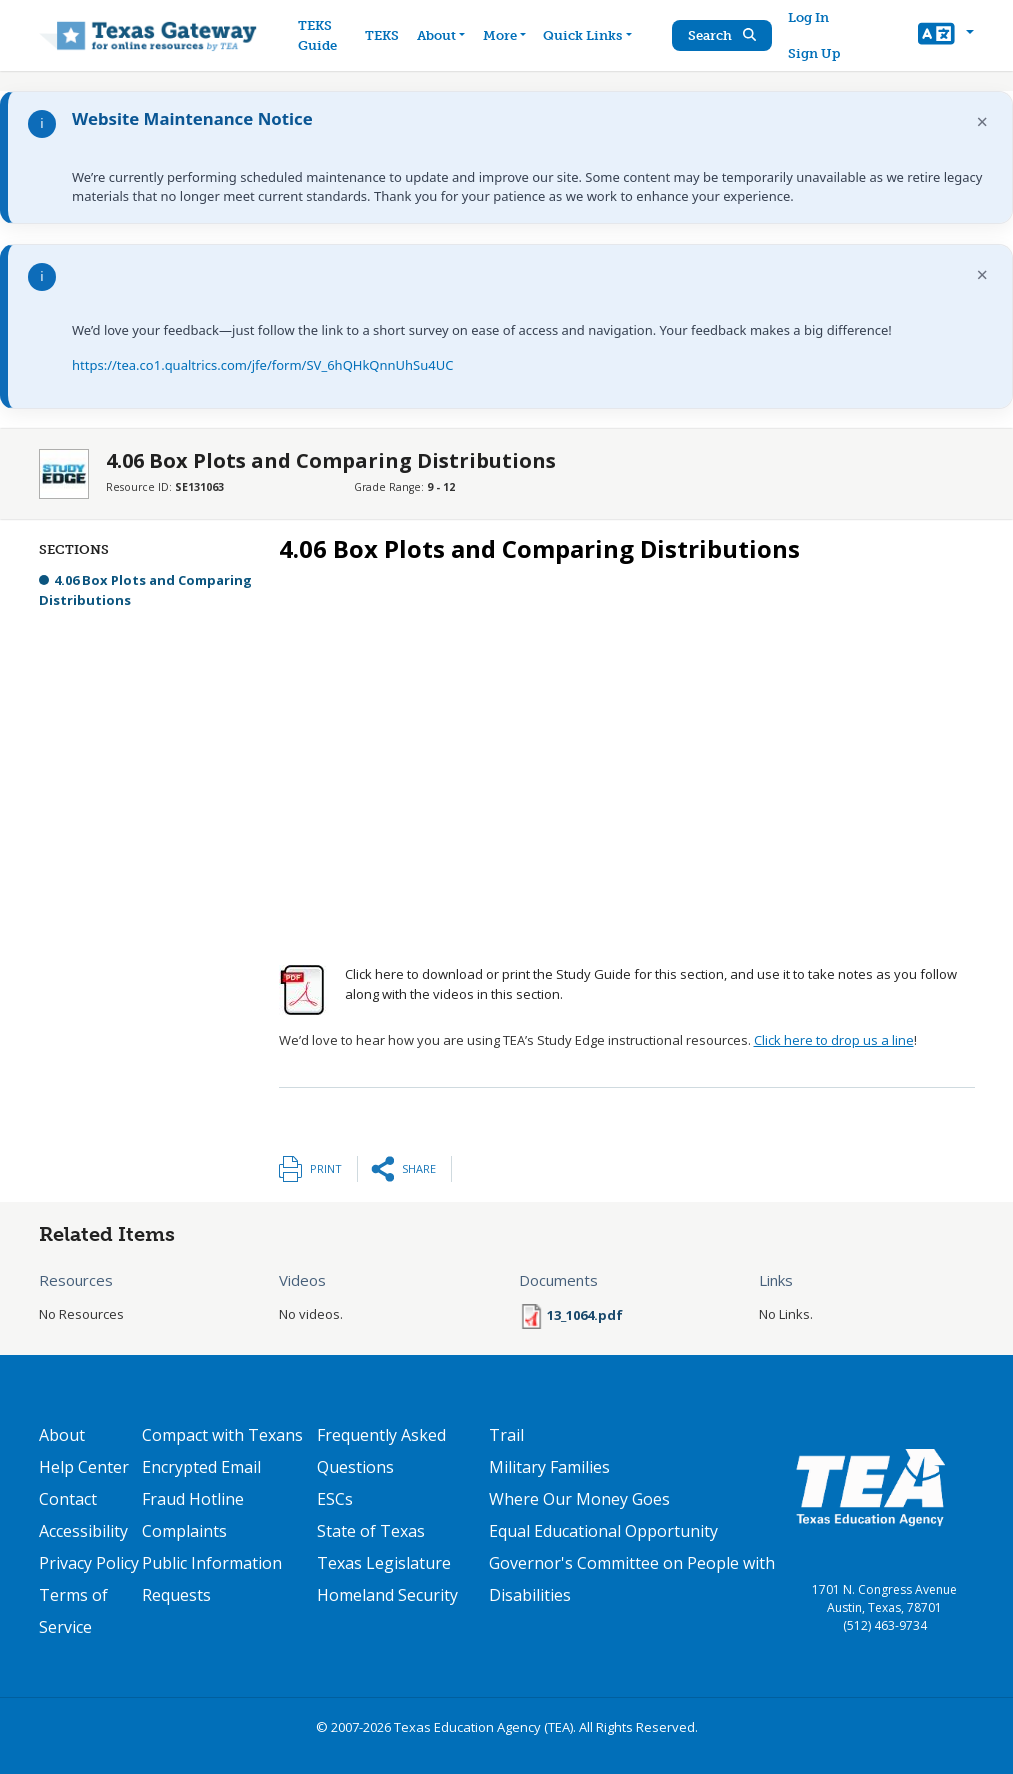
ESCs (335, 1499)
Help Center (84, 1467)
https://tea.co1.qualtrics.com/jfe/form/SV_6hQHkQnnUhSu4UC (262, 365)
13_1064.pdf (585, 1315)
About (62, 1435)
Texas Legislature (384, 1563)
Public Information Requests (212, 1579)
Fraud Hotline (193, 1499)
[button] (945, 36)
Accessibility (83, 1531)
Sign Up (814, 53)
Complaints (184, 1531)
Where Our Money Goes (579, 1499)
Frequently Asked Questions (381, 1451)
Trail (506, 1435)
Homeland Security (387, 1595)
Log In (808, 17)
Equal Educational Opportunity (603, 1531)
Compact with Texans (222, 1435)
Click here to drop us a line (834, 1040)
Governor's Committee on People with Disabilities (632, 1579)
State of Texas (371, 1531)
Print (326, 1168)
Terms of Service (73, 1611)
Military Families (549, 1467)
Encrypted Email (201, 1467)
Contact (68, 1499)
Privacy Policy (89, 1563)
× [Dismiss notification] (982, 121)
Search (722, 35)
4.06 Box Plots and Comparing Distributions (145, 590)
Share (419, 1168)
